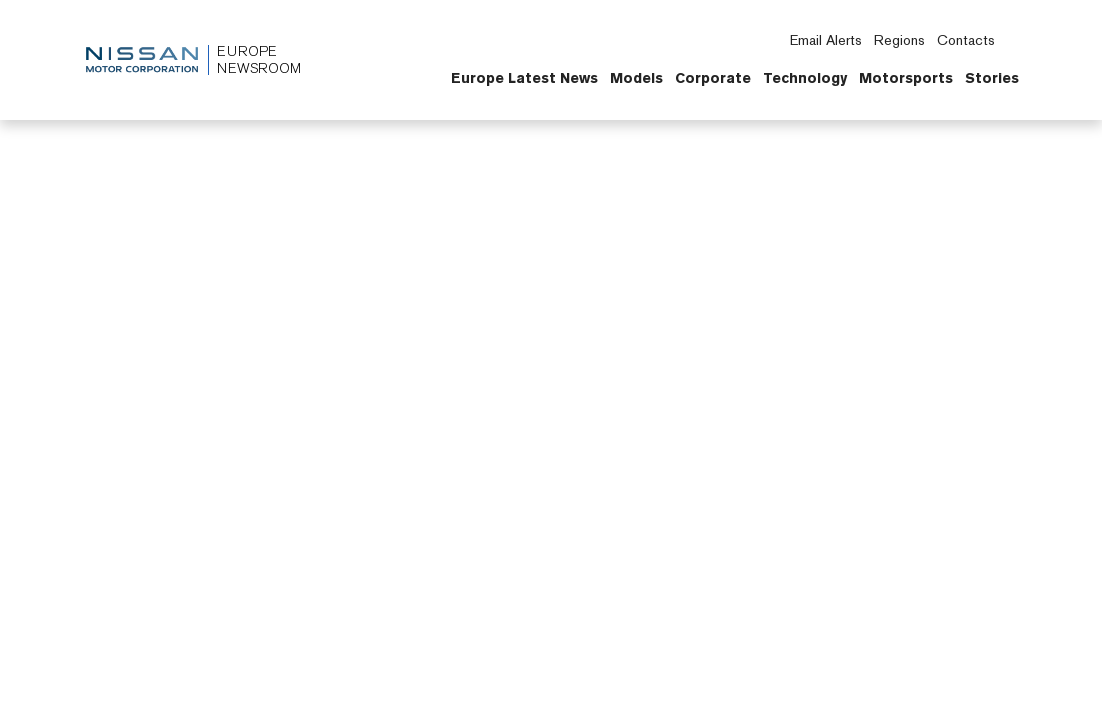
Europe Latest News (524, 78)
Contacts (966, 40)
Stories (992, 78)
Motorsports (906, 78)
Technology (805, 78)
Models (636, 78)
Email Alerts (826, 40)
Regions (899, 40)
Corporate (713, 78)
